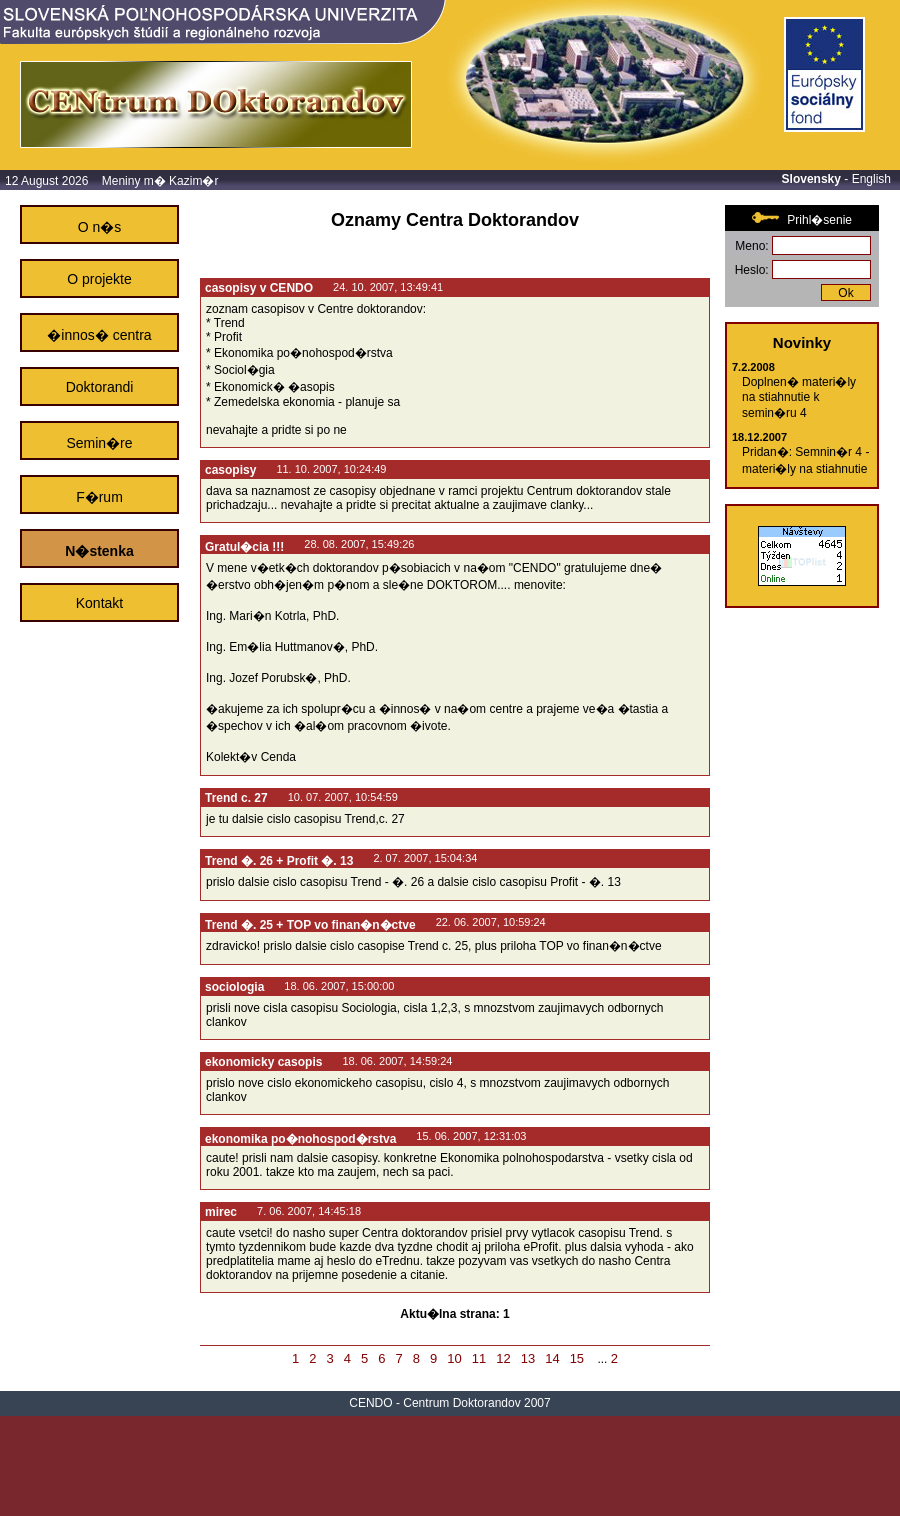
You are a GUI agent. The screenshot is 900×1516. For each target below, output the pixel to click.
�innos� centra (99, 335)
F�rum (99, 497)
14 (552, 1358)
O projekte (99, 279)
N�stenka (99, 551)
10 (454, 1358)
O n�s (100, 227)
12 (503, 1358)
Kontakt (99, 603)
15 (577, 1358)
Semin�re (99, 443)
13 (528, 1358)
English (871, 179)
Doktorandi (100, 387)
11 (479, 1358)
